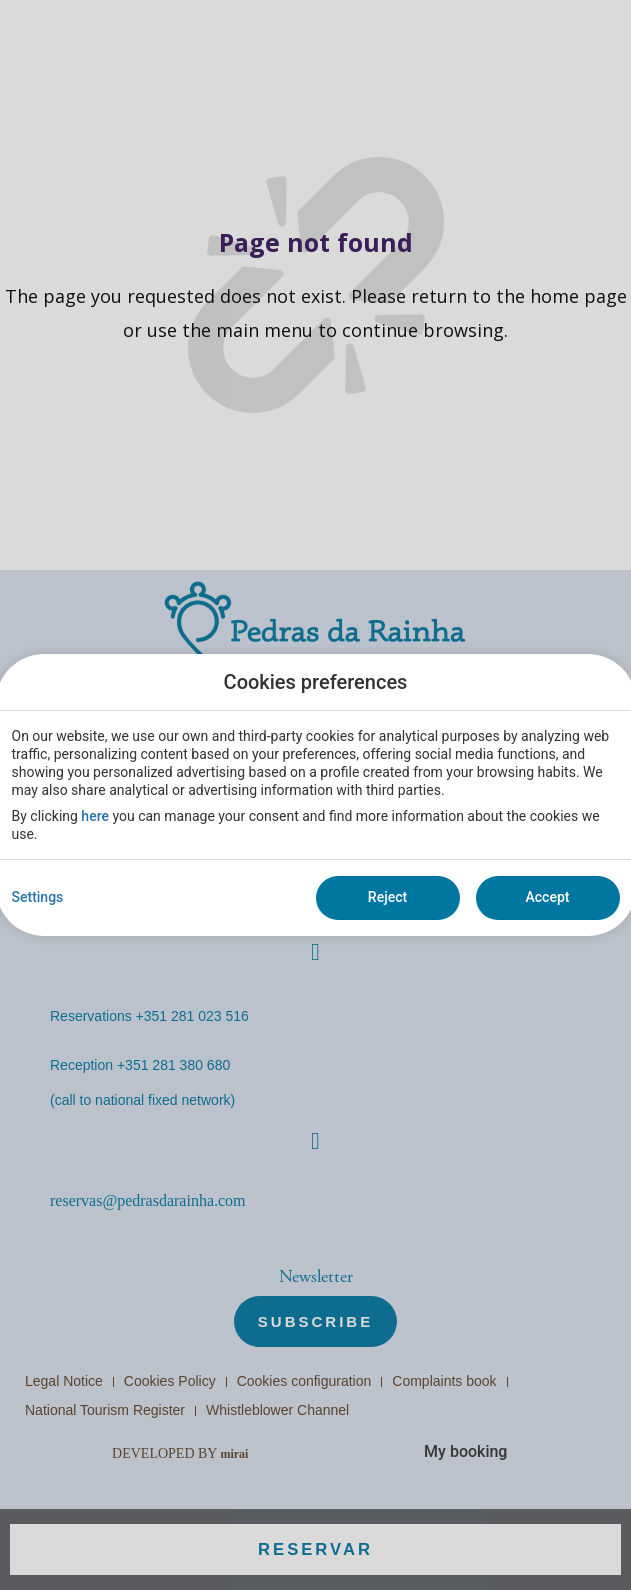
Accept (548, 897)
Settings (38, 897)
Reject (387, 897)
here (95, 816)
